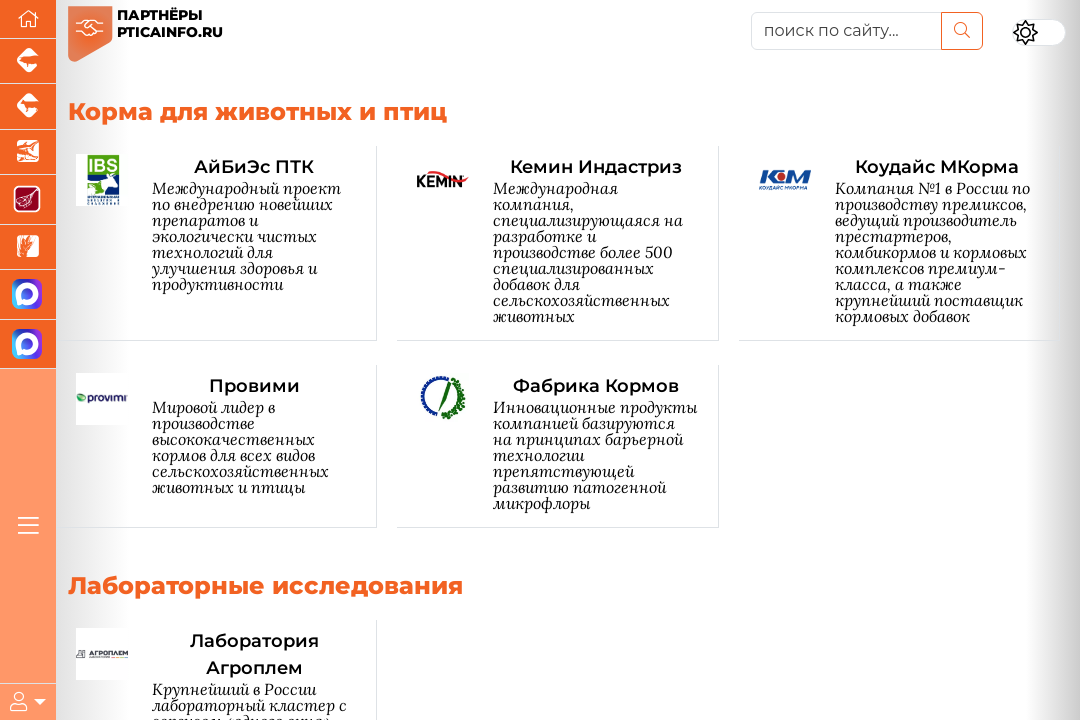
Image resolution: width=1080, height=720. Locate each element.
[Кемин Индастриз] (567, 243)
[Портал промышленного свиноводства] (28, 61)
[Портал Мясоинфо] (28, 199)
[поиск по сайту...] (846, 31)
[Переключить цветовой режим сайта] (1039, 32)
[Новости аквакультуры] (28, 152)
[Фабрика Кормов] (567, 446)
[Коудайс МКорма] (909, 243)
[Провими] (226, 446)
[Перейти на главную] (28, 19)
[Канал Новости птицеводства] (28, 294)
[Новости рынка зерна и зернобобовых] (28, 247)
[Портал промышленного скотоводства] (28, 106)
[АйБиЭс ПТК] (226, 243)
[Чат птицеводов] (28, 344)
